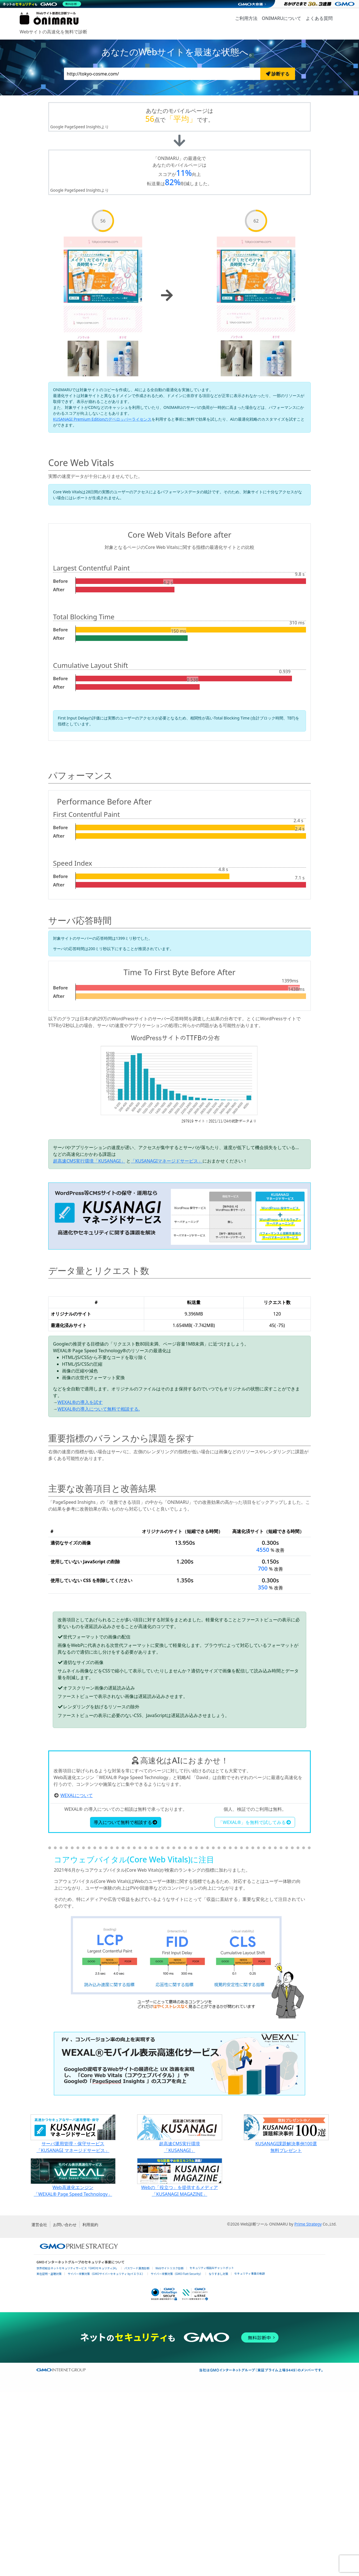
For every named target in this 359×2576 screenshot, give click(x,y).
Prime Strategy (307, 2407)
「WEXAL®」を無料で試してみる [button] (254, 2006)
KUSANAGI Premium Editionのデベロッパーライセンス (102, 419)
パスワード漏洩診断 (136, 2452)
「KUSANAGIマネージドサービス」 (166, 1161)
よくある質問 (319, 18)
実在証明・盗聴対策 (49, 2457)
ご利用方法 (246, 18)
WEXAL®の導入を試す (80, 1402)
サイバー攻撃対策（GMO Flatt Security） (177, 2457)
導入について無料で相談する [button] (126, 2006)
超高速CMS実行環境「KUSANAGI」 (89, 1161)
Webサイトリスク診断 (169, 2452)
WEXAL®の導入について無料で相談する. (98, 1409)
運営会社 (39, 2408)
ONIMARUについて (281, 18)
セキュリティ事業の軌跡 (249, 2457)
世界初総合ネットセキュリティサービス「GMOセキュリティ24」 (77, 2452)
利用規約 (90, 2408)
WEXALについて (76, 1979)
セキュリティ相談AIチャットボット (212, 2451)
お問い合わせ (65, 2408)
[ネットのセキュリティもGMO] (43, 4)
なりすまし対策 (218, 2457)
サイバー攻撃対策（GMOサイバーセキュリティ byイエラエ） (106, 2457)
